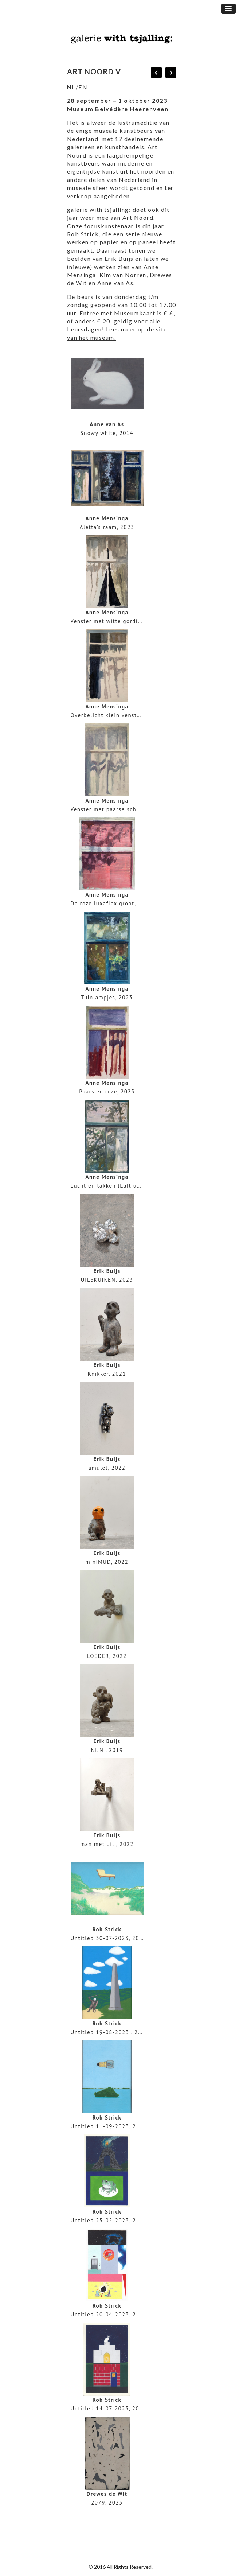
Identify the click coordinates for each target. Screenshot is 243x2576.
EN (82, 86)
